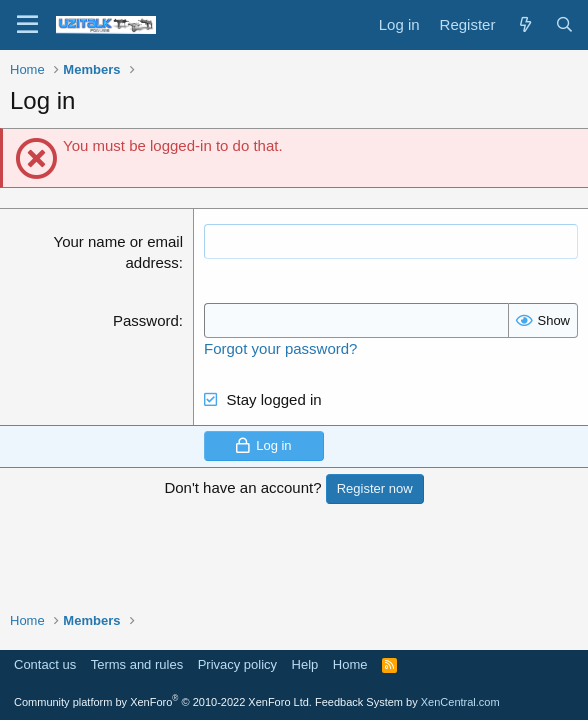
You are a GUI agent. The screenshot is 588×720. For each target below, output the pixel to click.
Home (350, 664)
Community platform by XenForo (163, 702)
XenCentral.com (460, 702)
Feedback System (359, 702)
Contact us (45, 664)
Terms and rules (137, 664)
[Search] (564, 24)
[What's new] (524, 24)
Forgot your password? (280, 348)
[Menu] (27, 25)
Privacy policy (237, 664)
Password (146, 320)
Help (305, 664)
